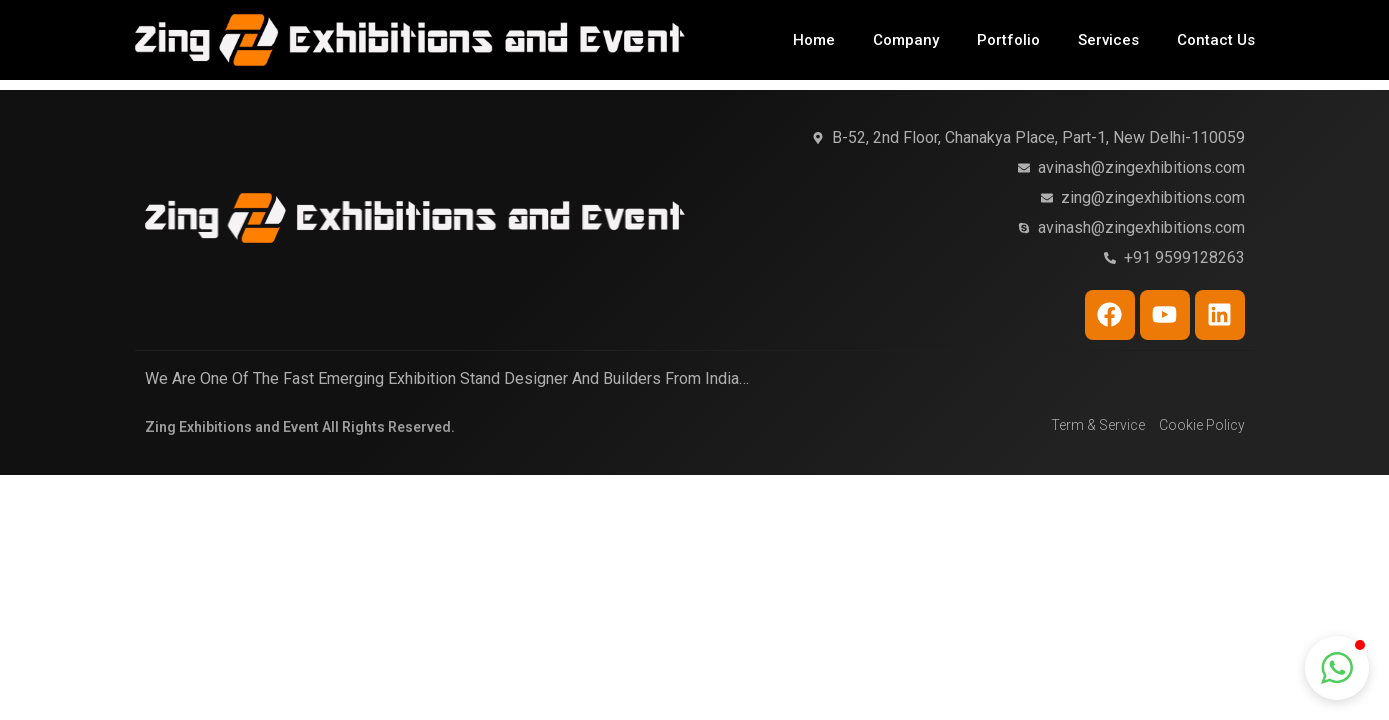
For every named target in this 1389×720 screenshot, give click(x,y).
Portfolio (1008, 40)
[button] (1337, 668)
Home (814, 40)
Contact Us (1216, 40)
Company (906, 40)
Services (1108, 40)
